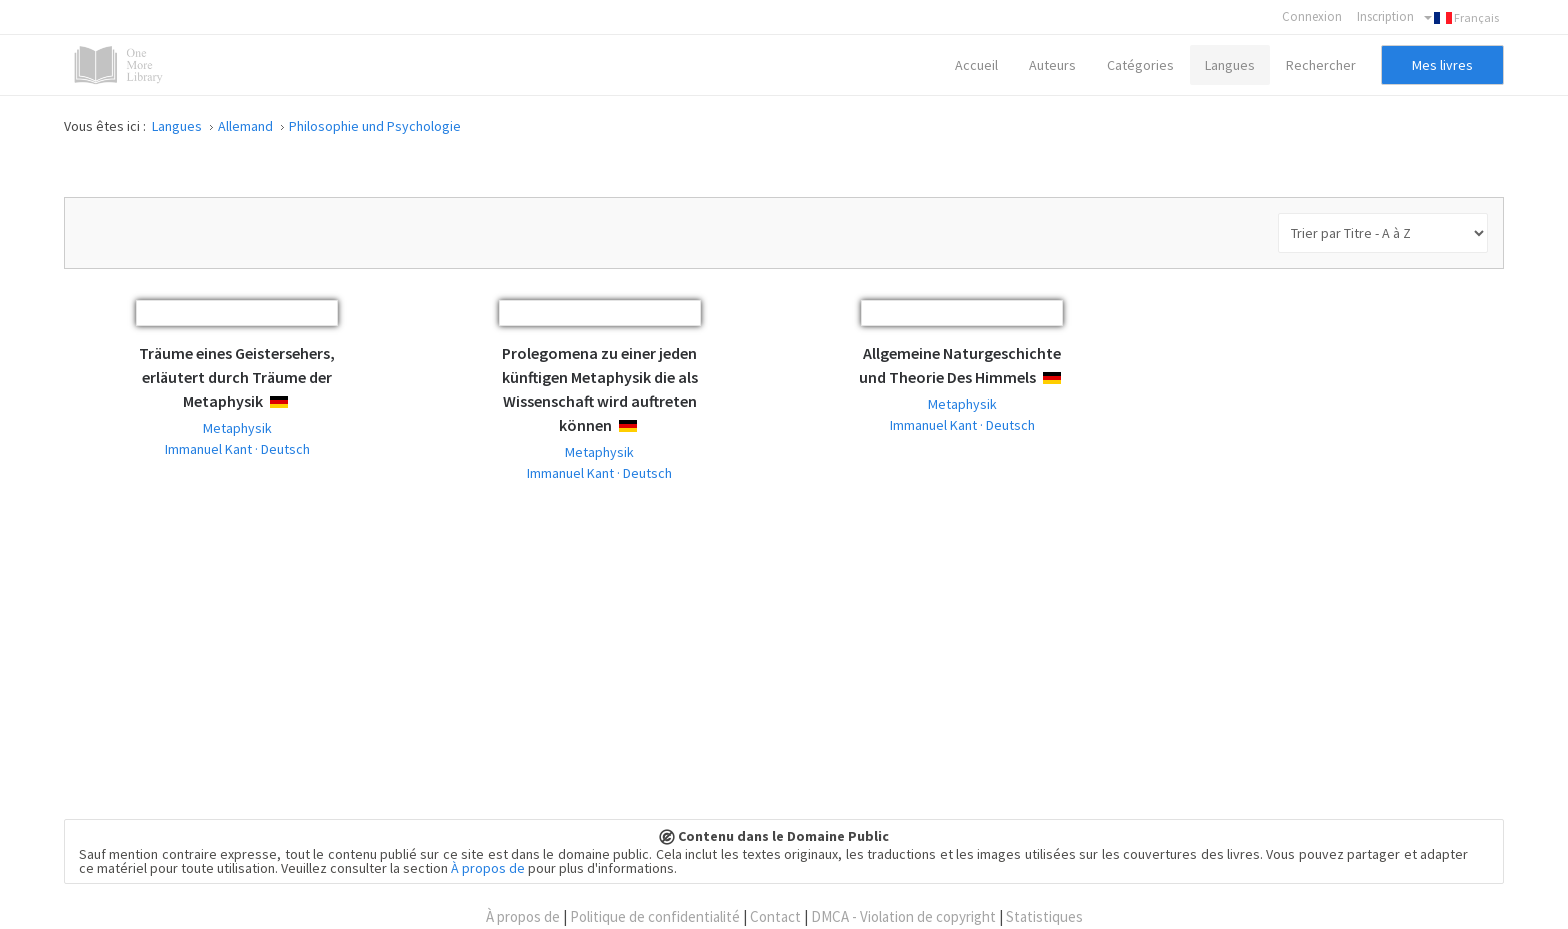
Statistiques (1044, 916)
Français (1461, 18)
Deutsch (297, 402)
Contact (775, 916)
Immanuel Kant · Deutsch (237, 449)
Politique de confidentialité (655, 916)
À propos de (488, 868)
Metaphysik (237, 428)
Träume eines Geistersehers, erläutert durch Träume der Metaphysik (237, 377)
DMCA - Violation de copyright (903, 916)
